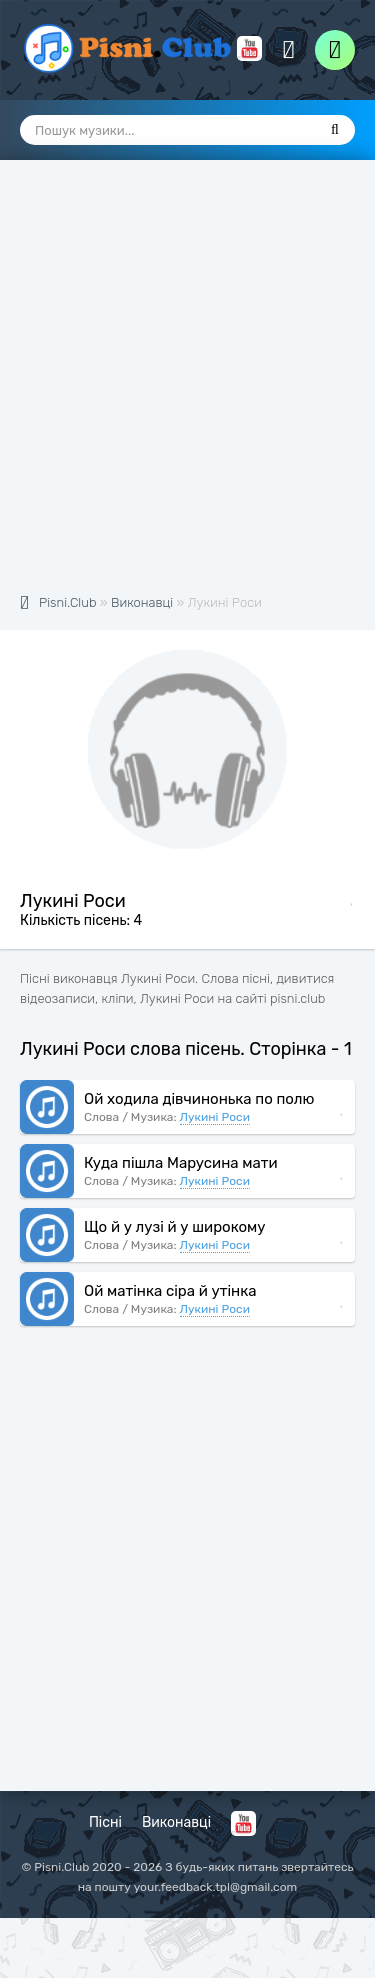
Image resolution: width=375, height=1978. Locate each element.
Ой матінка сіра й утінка (170, 1291)
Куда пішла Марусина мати (181, 1163)
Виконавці (176, 1822)
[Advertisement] (187, 387)
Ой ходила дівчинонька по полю (199, 1099)
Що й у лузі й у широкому (174, 1227)
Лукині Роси (215, 1117)
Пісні (105, 1822)
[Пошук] (335, 130)
